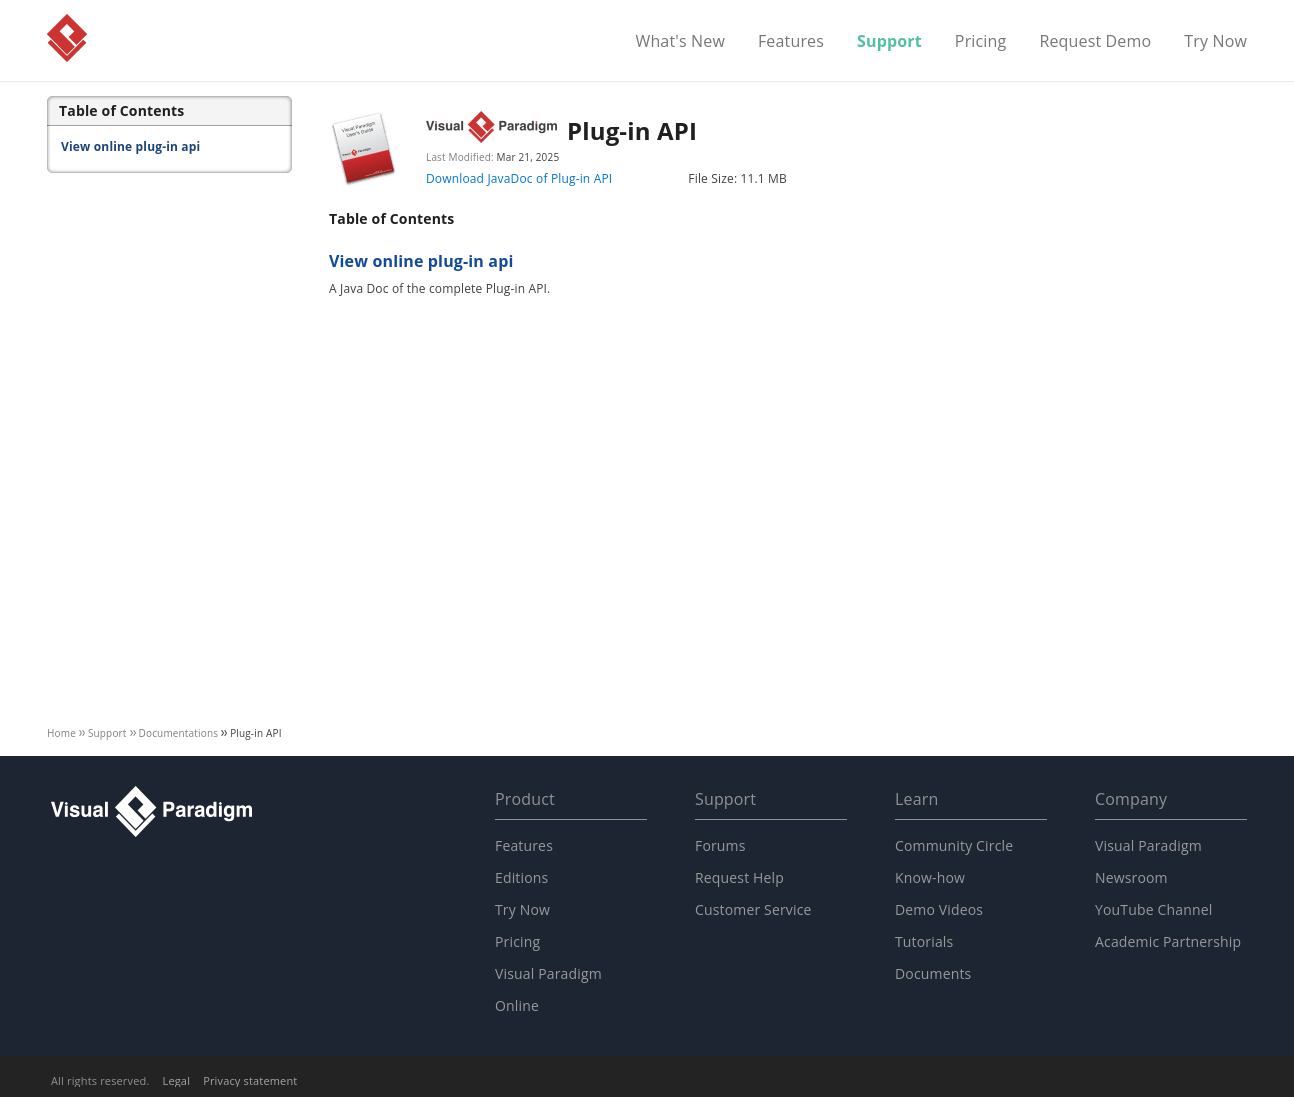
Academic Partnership (1168, 941)
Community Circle (954, 845)
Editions (521, 877)
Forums (720, 845)
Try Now (1215, 42)
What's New (680, 42)
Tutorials (924, 941)
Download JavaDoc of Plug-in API (519, 179)
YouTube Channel (1153, 909)
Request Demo (1095, 42)
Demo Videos (939, 909)
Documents (933, 973)
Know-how (930, 877)
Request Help (739, 877)
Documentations (179, 733)
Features (791, 42)
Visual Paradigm (67, 38)
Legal (177, 1080)
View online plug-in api (130, 146)
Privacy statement (250, 1080)
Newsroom (1131, 877)
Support (889, 42)
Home (61, 733)
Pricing (981, 42)
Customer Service (753, 909)
